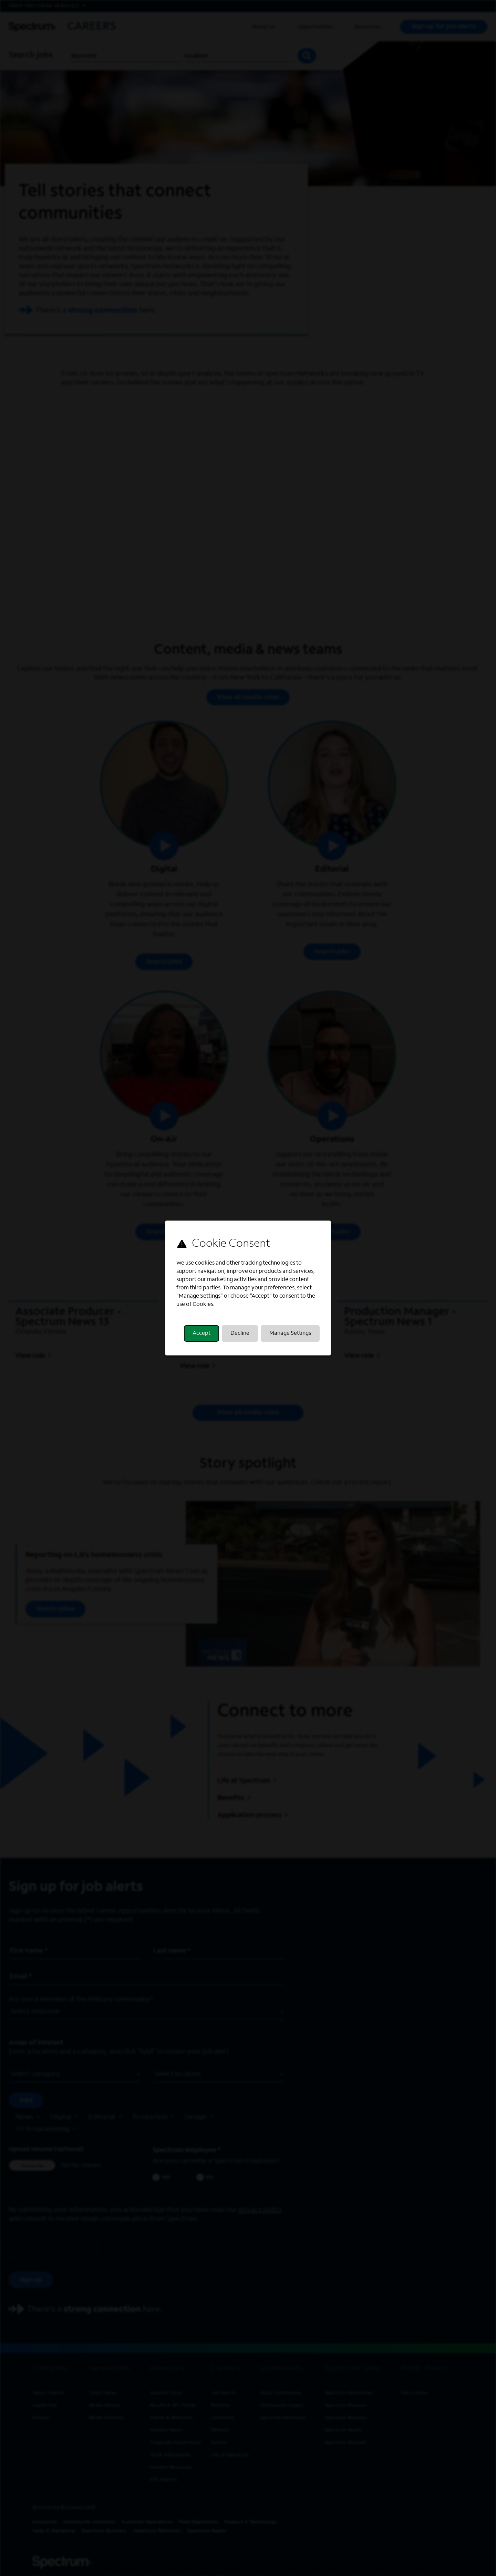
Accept (201, 1333)
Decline (239, 1333)
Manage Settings (290, 1333)
